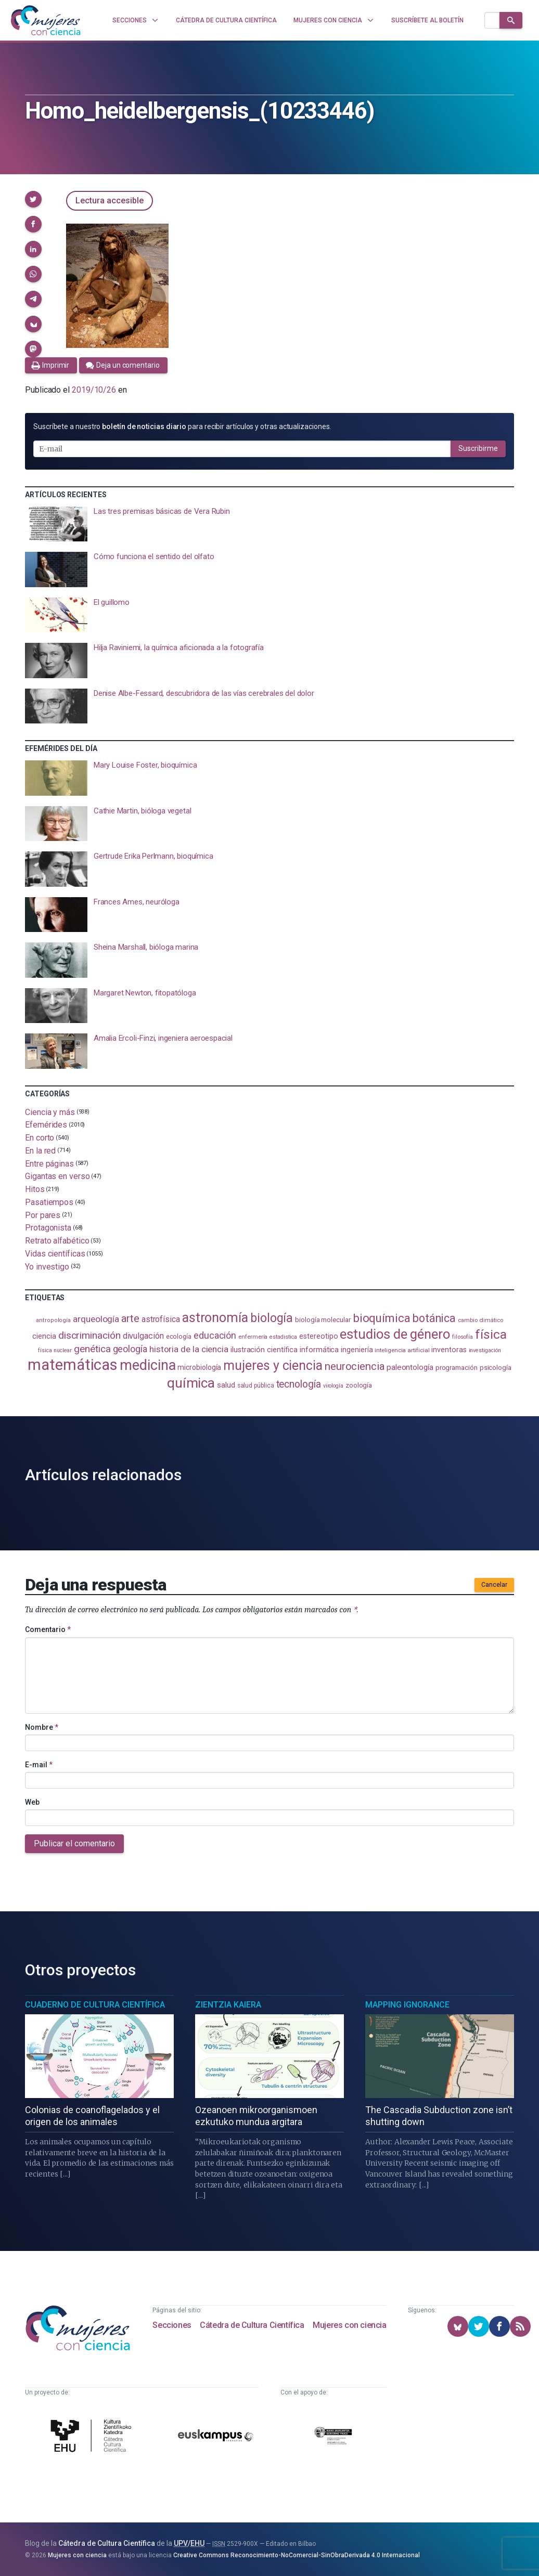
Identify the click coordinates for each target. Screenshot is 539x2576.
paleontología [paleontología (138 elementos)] (410, 1367)
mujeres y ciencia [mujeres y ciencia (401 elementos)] (273, 1365)
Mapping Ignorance (407, 2005)
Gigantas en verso (57, 1176)
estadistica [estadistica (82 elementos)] (283, 1337)
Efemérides (46, 1125)
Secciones (171, 2325)
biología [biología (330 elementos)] (271, 1318)
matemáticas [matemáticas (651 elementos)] (73, 1365)
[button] (33, 199)
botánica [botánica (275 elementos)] (434, 1318)
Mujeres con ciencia (349, 2325)
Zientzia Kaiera (228, 2005)
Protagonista (48, 1228)
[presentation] (269, 524)
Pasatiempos (49, 1202)
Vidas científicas (55, 1254)
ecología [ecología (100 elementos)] (178, 1336)
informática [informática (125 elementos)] (319, 1349)
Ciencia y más (50, 1112)
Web (32, 1802)
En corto (39, 1138)
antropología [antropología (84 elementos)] (53, 1320)
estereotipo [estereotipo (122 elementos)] (318, 1336)
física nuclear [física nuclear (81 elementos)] (55, 1350)
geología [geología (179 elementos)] (130, 1348)
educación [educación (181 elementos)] (215, 1335)
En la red (40, 1151)
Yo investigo (47, 1266)
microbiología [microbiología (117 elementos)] (199, 1367)
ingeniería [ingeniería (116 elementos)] (357, 1349)
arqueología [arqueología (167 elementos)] (96, 1319)
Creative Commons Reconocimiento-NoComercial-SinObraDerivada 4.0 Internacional (296, 2555)
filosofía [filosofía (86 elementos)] (462, 1337)
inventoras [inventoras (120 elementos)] (448, 1349)
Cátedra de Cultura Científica (252, 2325)
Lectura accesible (109, 200)
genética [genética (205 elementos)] (92, 1349)
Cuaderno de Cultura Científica (95, 2005)
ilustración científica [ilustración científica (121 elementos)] (264, 1349)
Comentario (48, 1629)
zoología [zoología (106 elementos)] (358, 1385)
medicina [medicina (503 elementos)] (147, 1365)
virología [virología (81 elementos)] (333, 1385)
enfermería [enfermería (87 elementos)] (252, 1337)
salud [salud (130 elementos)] (226, 1385)
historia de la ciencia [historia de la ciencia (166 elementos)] (188, 1349)
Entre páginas (49, 1163)
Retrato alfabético (57, 1241)
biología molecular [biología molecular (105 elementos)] (323, 1320)
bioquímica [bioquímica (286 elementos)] (381, 1318)
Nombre (41, 1727)
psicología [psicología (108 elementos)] (495, 1367)
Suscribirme (478, 448)
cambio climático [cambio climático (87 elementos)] (480, 1320)
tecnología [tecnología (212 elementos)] (298, 1384)
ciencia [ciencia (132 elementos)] (44, 1336)
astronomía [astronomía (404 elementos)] (215, 1317)
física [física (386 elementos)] (491, 1334)
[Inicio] (46, 20)
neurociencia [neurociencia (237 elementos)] (354, 1366)
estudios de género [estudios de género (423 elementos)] (395, 1334)
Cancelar (494, 1584)
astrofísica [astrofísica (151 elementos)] (161, 1319)
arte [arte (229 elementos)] (130, 1318)
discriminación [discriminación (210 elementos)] (89, 1335)
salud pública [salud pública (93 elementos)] (255, 1385)
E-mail (39, 1765)
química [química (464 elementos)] (191, 1383)
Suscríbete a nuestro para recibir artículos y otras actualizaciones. (182, 426)
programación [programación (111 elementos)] (456, 1367)
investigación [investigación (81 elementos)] (485, 1350)
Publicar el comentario (74, 1843)
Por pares (42, 1215)
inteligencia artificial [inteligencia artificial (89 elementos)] (402, 1350)
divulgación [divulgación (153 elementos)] (143, 1336)
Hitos (35, 1189)
